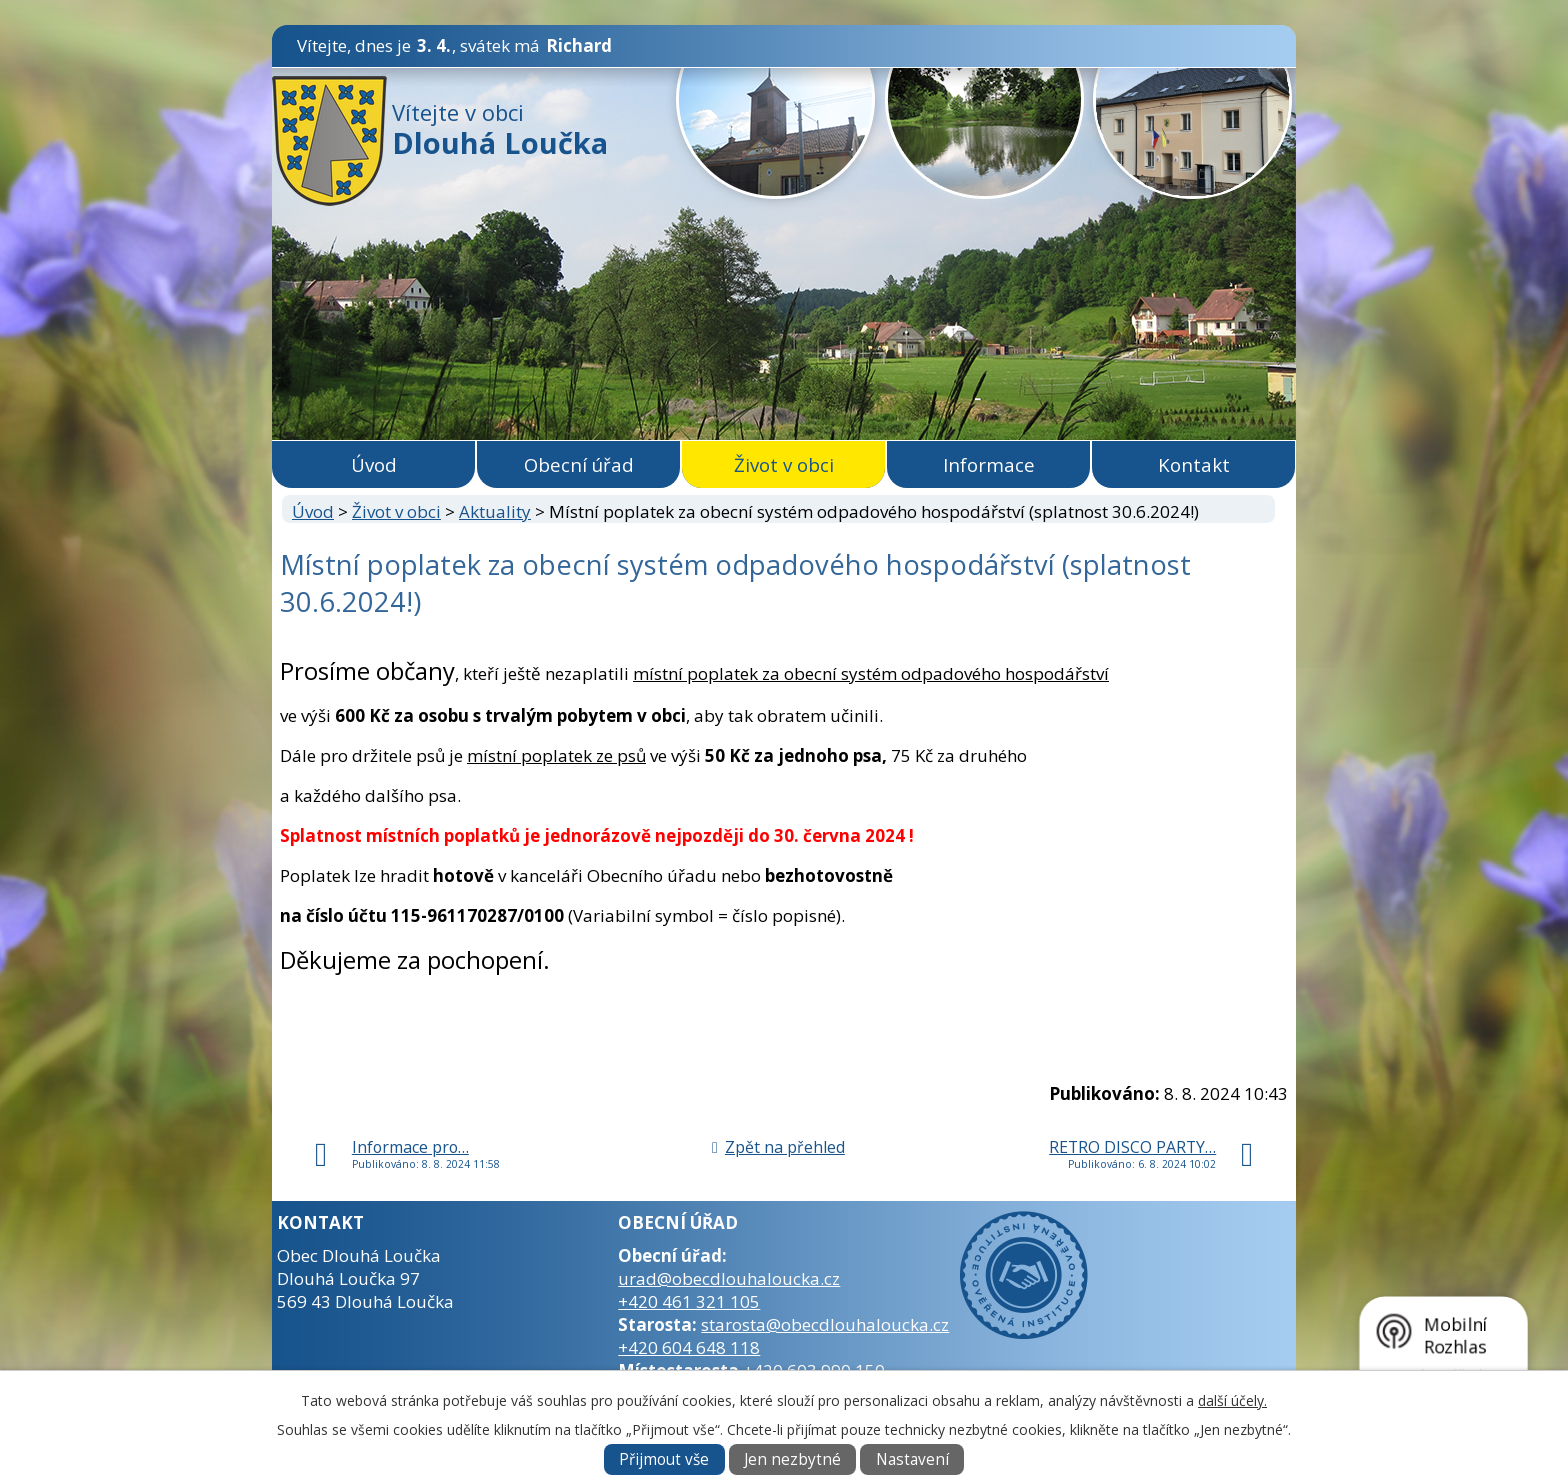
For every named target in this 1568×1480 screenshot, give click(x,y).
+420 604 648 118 (689, 1347)
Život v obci (784, 464)
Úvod (374, 464)
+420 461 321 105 (689, 1301)
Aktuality (495, 511)
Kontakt (1194, 464)
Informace (989, 464)
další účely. (1232, 1400)
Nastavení (912, 1459)
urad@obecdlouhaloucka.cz (729, 1278)
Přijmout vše (664, 1459)
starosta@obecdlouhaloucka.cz (825, 1324)
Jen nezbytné (792, 1459)
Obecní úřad (579, 464)
